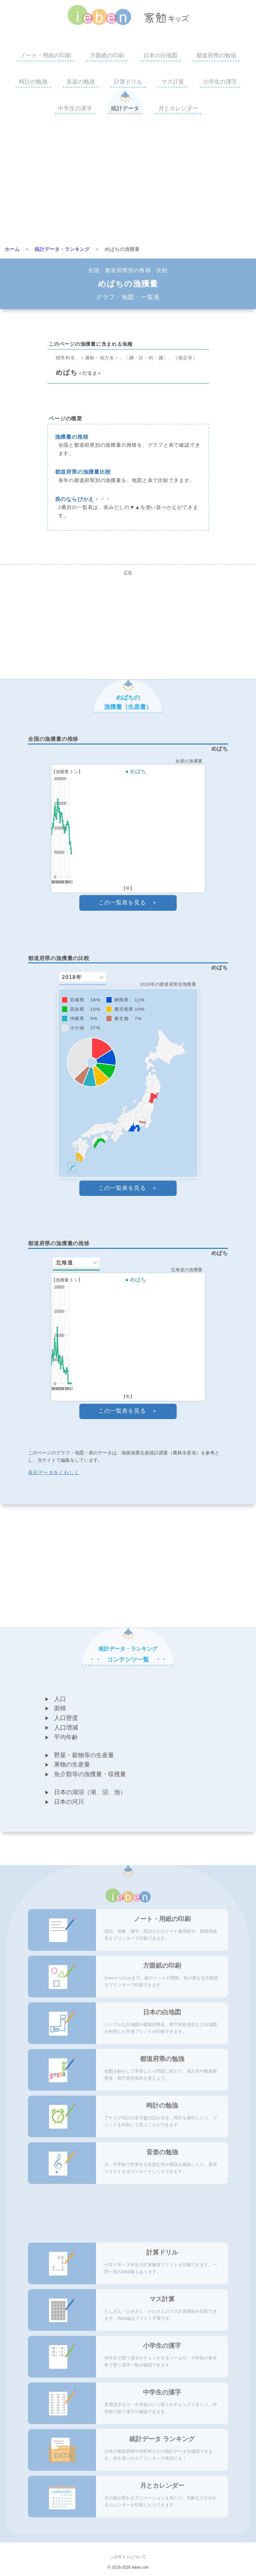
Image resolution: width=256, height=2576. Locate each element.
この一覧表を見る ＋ (128, 903)
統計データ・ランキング (62, 249)
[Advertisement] (128, 182)
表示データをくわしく (53, 1473)
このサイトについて (128, 2558)
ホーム (12, 249)
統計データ (125, 108)
